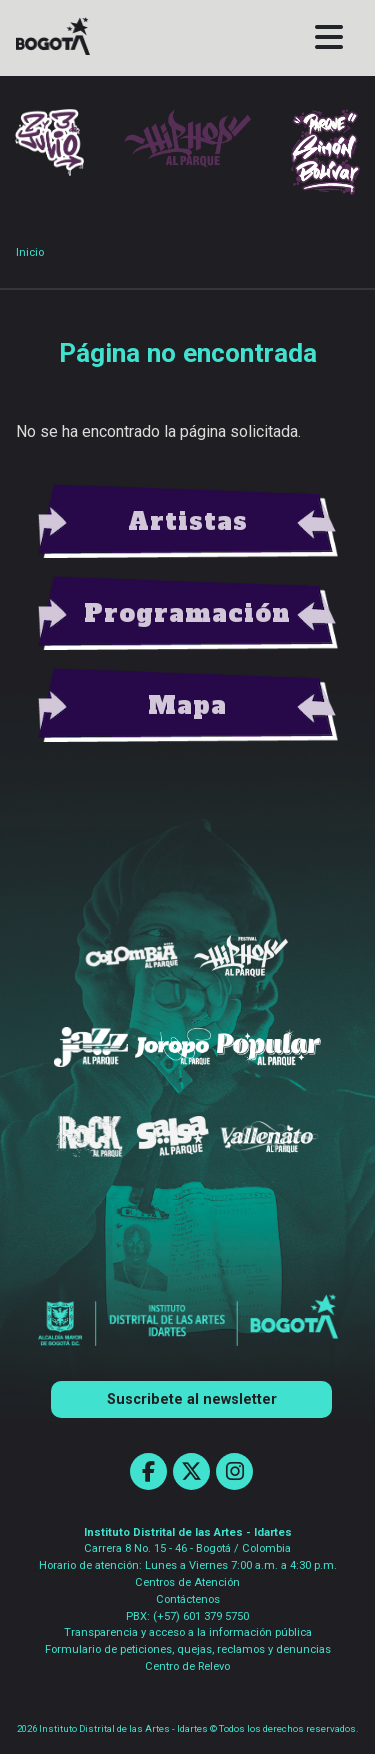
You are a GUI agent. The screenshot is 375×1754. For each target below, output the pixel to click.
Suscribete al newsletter (192, 1399)
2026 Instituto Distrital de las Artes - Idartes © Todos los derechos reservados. (188, 1728)
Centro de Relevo (187, 1666)
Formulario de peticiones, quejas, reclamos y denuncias (188, 1649)
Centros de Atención (187, 1582)
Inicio (30, 252)
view (188, 522)
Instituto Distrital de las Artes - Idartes (188, 1532)
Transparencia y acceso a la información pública (188, 1632)
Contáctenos (188, 1599)
